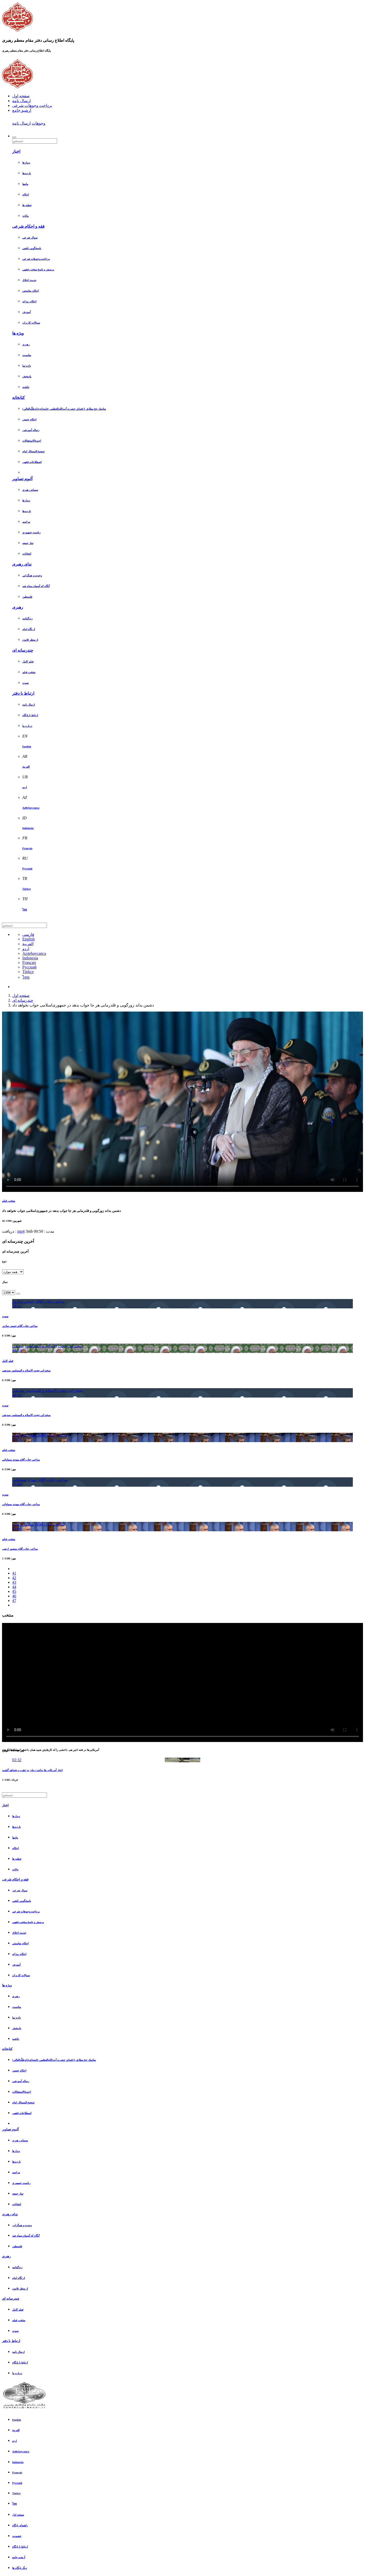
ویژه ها (18, 333)
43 (14, 1582)
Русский (29, 967)
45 (14, 1591)
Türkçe (28, 972)
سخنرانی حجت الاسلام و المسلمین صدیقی (26, 1370)
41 (14, 1573)
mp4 (20, 1231)
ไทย (25, 977)
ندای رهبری (21, 564)
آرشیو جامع (21, 110)
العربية (27, 944)
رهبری (17, 607)
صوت (5, 1316)
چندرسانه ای (22, 650)
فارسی (28, 934)
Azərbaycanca (34, 953)
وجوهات (38, 123)
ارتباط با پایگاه (20, 2546)
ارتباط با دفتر (23, 693)
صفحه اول (21, 96)
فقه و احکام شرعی (28, 226)
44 (14, 1587)
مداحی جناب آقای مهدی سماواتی (21, 1459)
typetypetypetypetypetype (13, 1271)
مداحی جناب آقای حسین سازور (20, 1325)
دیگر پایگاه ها (19, 2567)
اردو (25, 948)
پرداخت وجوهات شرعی (32, 105)
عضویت (17, 2536)
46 (14, 1596)
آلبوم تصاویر (22, 479)
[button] (14, 136)
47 (14, 1600)
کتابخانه (18, 397)
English (28, 939)
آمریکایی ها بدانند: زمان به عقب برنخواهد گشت (29, 1770)
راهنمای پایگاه (20, 2525)
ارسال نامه (21, 101)
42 (14, 1578)
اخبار (16, 151)
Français (29, 962)
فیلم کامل (7, 1360)
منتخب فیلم (8, 1200)
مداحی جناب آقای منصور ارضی (20, 1548)
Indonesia (30, 958)
